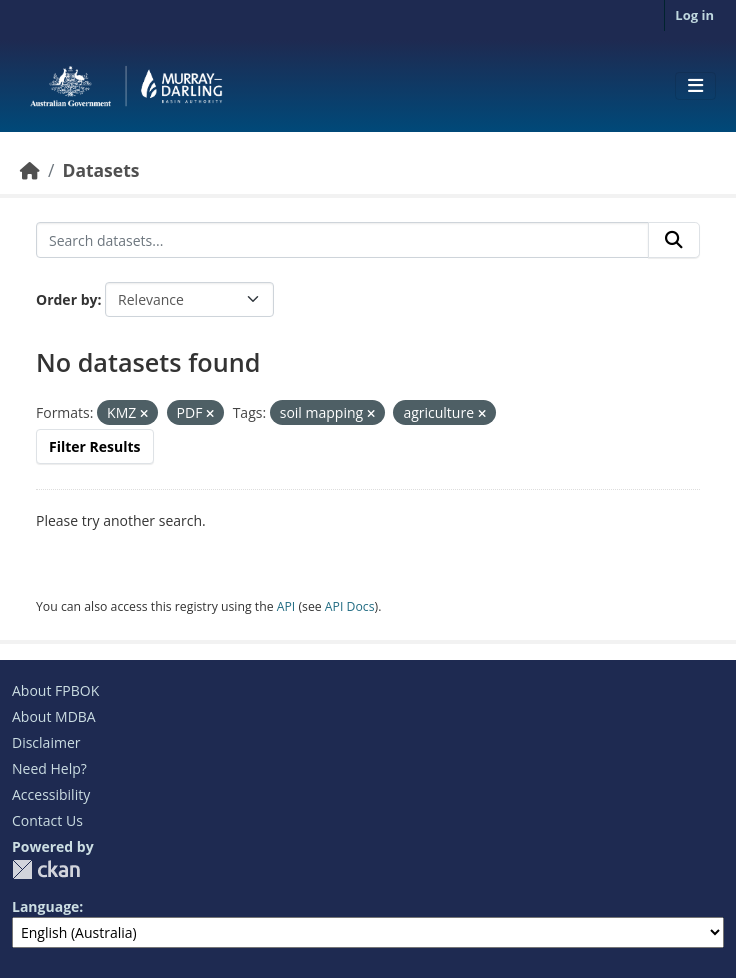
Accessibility (51, 794)
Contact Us (47, 820)
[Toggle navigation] (695, 86)
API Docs (350, 606)
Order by (66, 299)
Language (45, 906)
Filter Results (95, 446)
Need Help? (49, 768)
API (286, 606)
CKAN (46, 869)
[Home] (30, 170)
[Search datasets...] (342, 240)
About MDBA (54, 716)
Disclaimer (46, 742)
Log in (694, 15)
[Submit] (674, 240)
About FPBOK (55, 690)
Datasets (100, 170)
